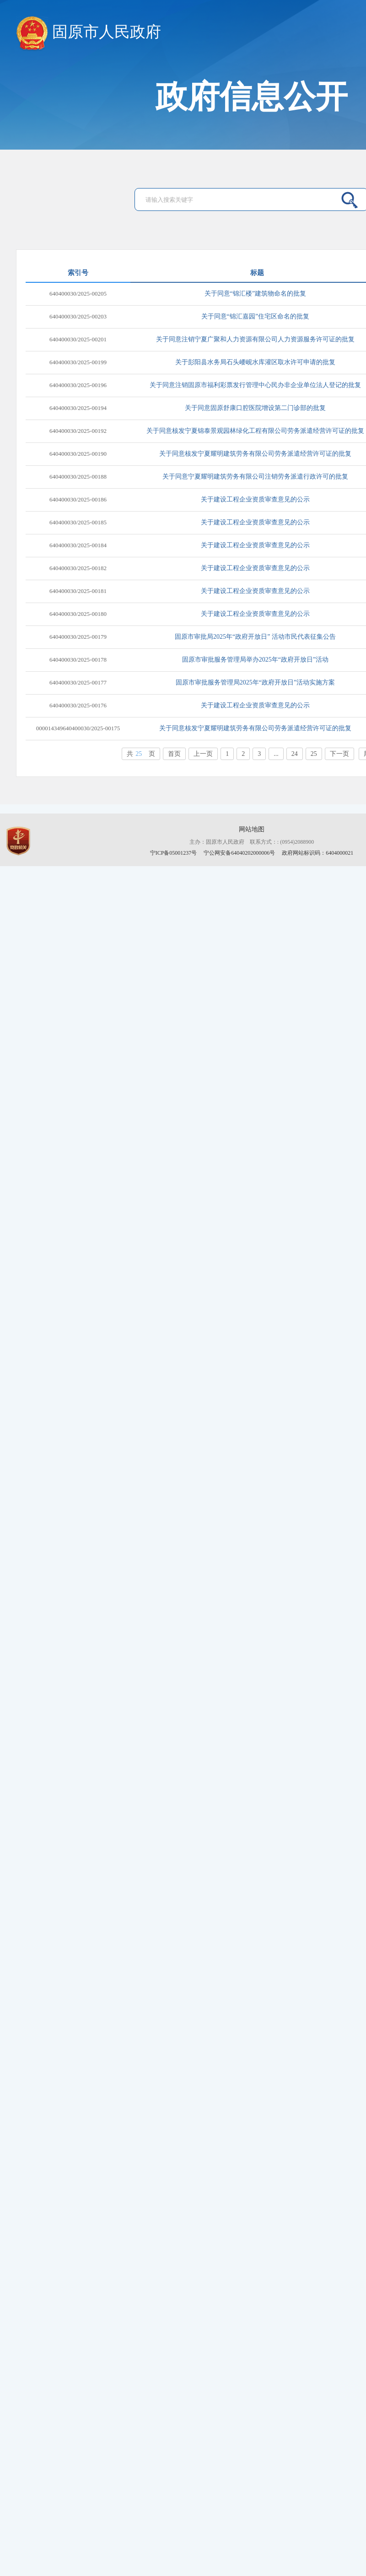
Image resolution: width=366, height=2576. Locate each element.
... (276, 753)
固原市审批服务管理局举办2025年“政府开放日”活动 (255, 659)
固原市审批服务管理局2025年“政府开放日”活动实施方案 (255, 682)
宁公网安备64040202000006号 (240, 853)
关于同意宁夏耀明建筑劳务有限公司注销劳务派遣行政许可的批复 (255, 476)
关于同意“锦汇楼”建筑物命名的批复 (255, 293)
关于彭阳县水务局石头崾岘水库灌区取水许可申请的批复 (255, 362)
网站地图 (251, 829)
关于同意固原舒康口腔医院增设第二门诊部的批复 (255, 407)
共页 (141, 753)
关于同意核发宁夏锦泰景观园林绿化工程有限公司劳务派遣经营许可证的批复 (255, 430)
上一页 (203, 753)
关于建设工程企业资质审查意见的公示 (255, 499)
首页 (174, 753)
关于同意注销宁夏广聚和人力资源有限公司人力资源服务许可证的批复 (255, 339)
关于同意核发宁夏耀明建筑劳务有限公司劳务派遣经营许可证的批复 (255, 453)
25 (314, 753)
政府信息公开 (252, 97)
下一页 (339, 753)
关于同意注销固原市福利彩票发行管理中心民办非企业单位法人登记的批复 (255, 385)
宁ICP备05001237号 (173, 853)
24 (294, 753)
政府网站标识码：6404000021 (317, 853)
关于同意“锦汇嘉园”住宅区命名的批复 (255, 316)
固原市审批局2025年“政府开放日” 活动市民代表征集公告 (255, 636)
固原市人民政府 (88, 32)
